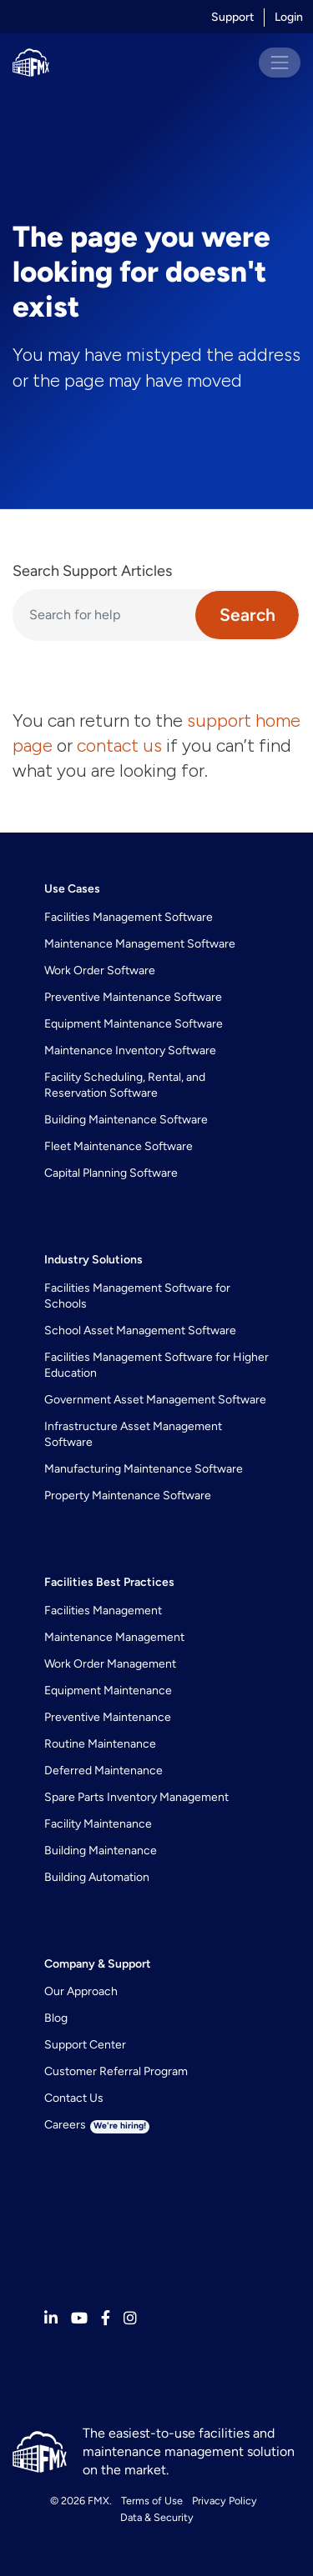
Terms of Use (152, 2500)
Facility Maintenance (98, 1824)
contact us (119, 745)
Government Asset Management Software (155, 1400)
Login (289, 17)
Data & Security (157, 2517)
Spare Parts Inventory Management (136, 1797)
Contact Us (73, 2098)
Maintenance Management (114, 1637)
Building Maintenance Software (126, 1120)
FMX (98, 2500)
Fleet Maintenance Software (118, 1146)
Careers (96, 2125)
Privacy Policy (224, 2500)
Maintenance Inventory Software (130, 1050)
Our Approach (81, 1991)
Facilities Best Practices (109, 1582)
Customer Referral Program (116, 2071)
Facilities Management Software (128, 917)
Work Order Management (110, 1664)
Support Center (85, 2045)
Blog (56, 2018)
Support (232, 17)
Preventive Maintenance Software (133, 997)
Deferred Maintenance (103, 1770)
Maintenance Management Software (139, 944)
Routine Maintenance (100, 1744)
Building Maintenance (100, 1850)
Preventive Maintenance (107, 1717)
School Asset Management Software (140, 1330)
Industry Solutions (93, 1260)
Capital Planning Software (111, 1173)
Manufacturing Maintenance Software (143, 1469)
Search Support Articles (92, 571)
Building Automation (96, 1877)
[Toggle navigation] (279, 63)
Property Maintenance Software (127, 1495)
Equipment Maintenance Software (133, 1024)
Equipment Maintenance (108, 1690)
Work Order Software (99, 970)
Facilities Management (103, 1610)
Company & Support (97, 1964)
